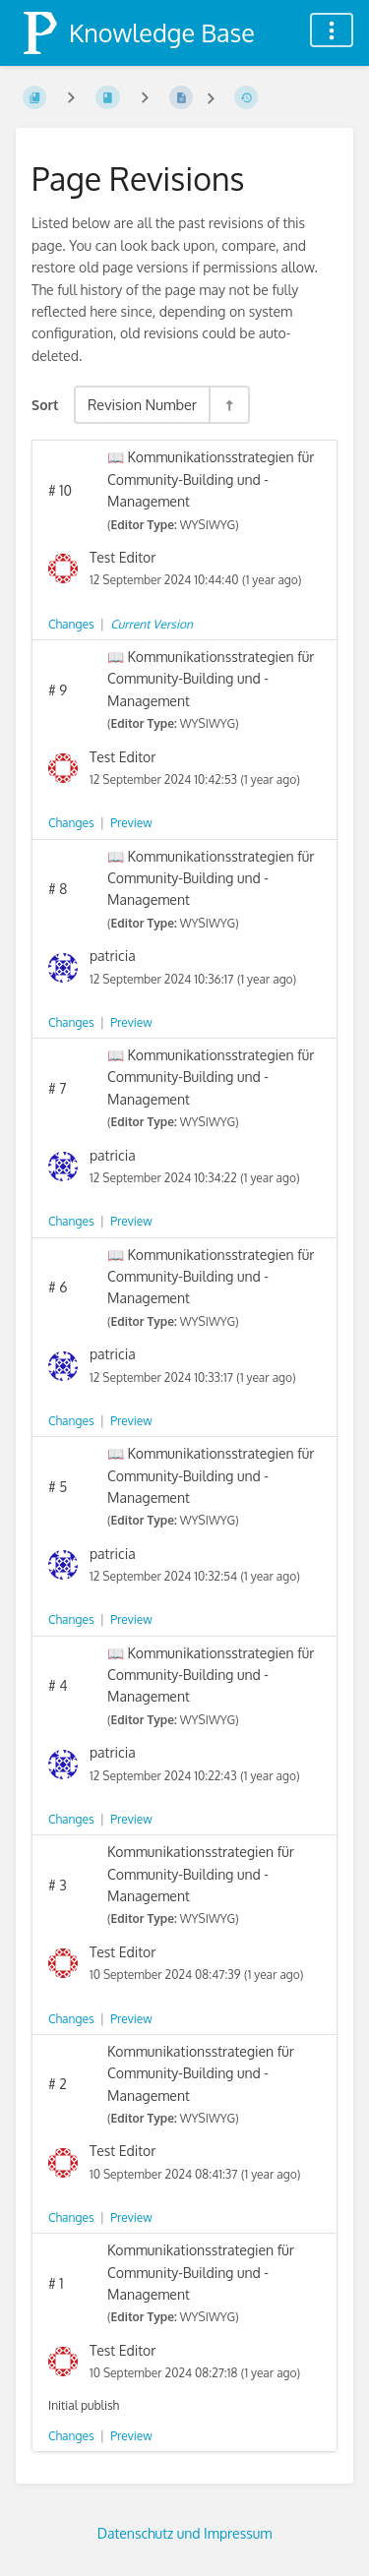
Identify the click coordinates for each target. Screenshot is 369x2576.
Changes (70, 624)
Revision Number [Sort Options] (142, 404)
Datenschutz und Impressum (185, 2533)
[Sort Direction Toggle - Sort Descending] (228, 405)
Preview (131, 822)
